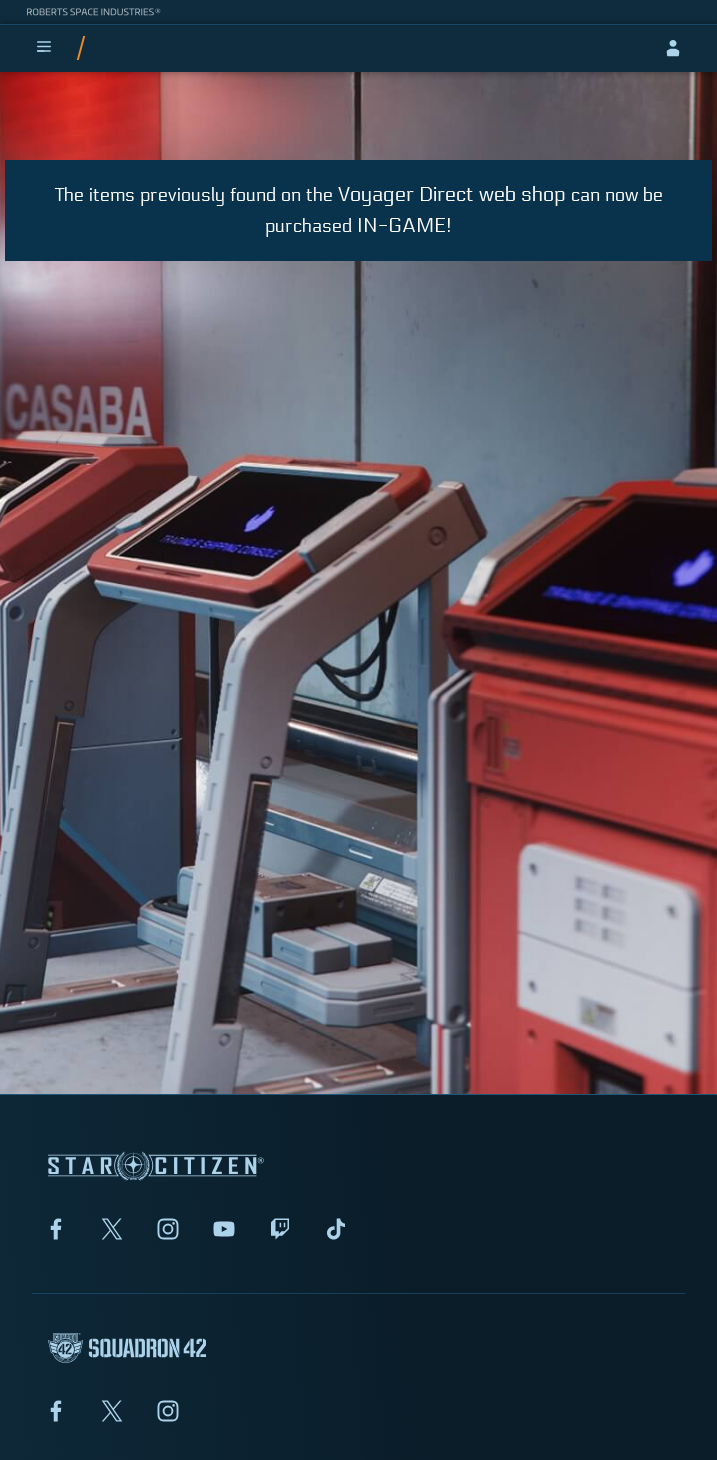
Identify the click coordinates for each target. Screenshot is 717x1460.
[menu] (44, 48)
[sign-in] (673, 48)
